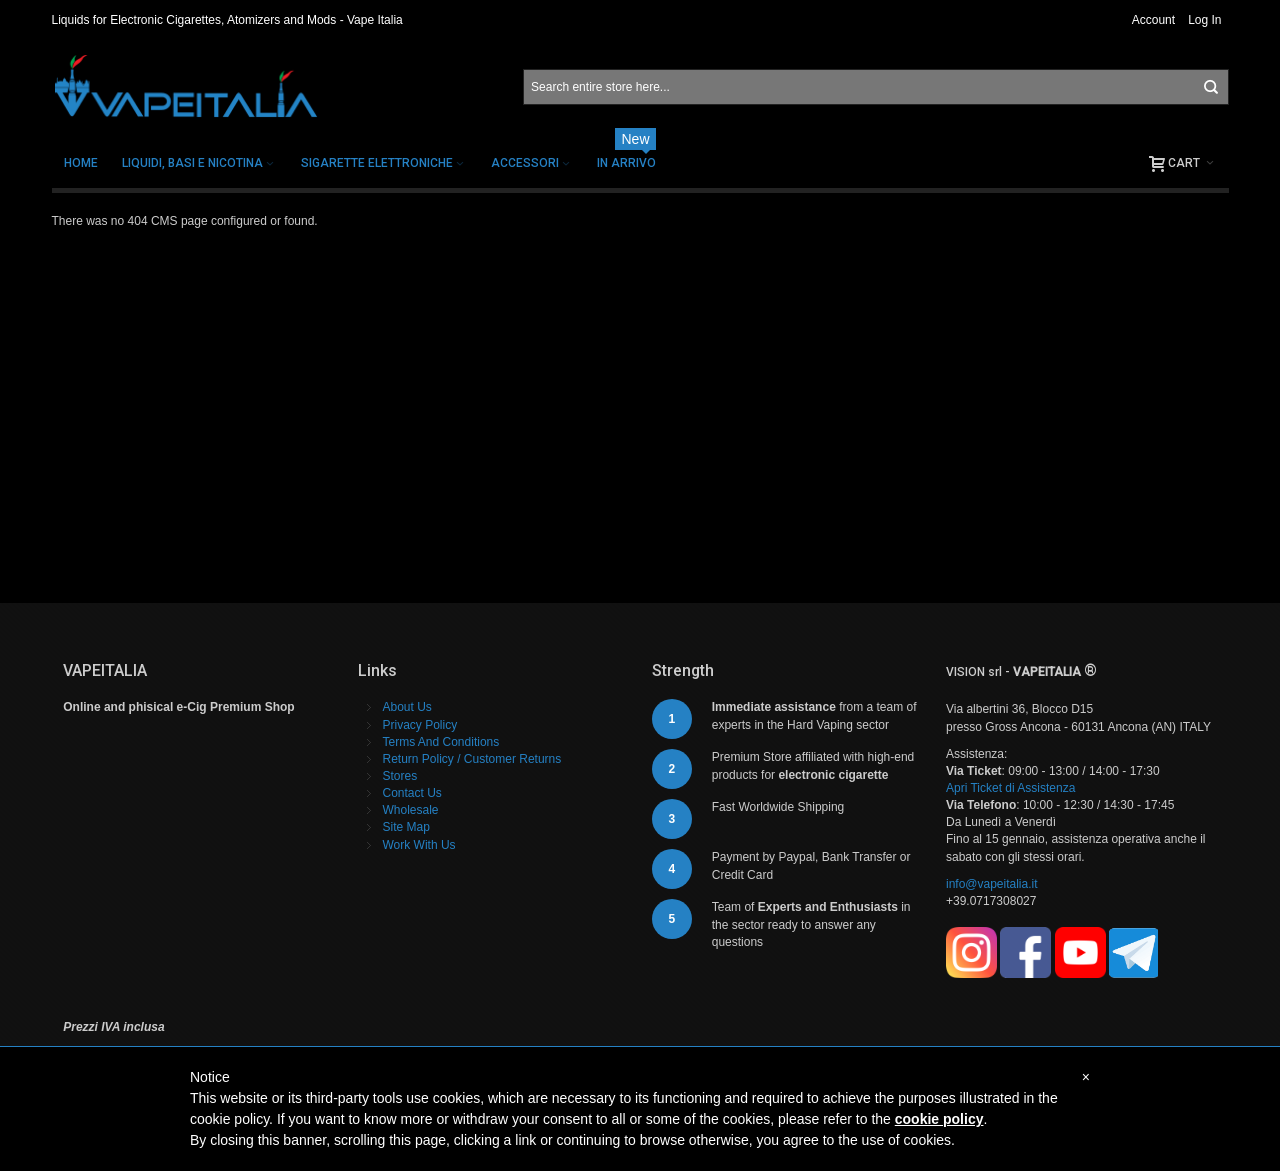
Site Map (406, 827)
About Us (407, 707)
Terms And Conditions (441, 742)
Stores (400, 776)
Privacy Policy (420, 725)
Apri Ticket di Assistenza (1010, 788)
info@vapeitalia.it (992, 884)
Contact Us (412, 793)
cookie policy (939, 1119)
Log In (1204, 20)
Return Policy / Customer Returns (472, 759)
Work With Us (419, 845)
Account (1153, 20)
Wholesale (411, 810)
